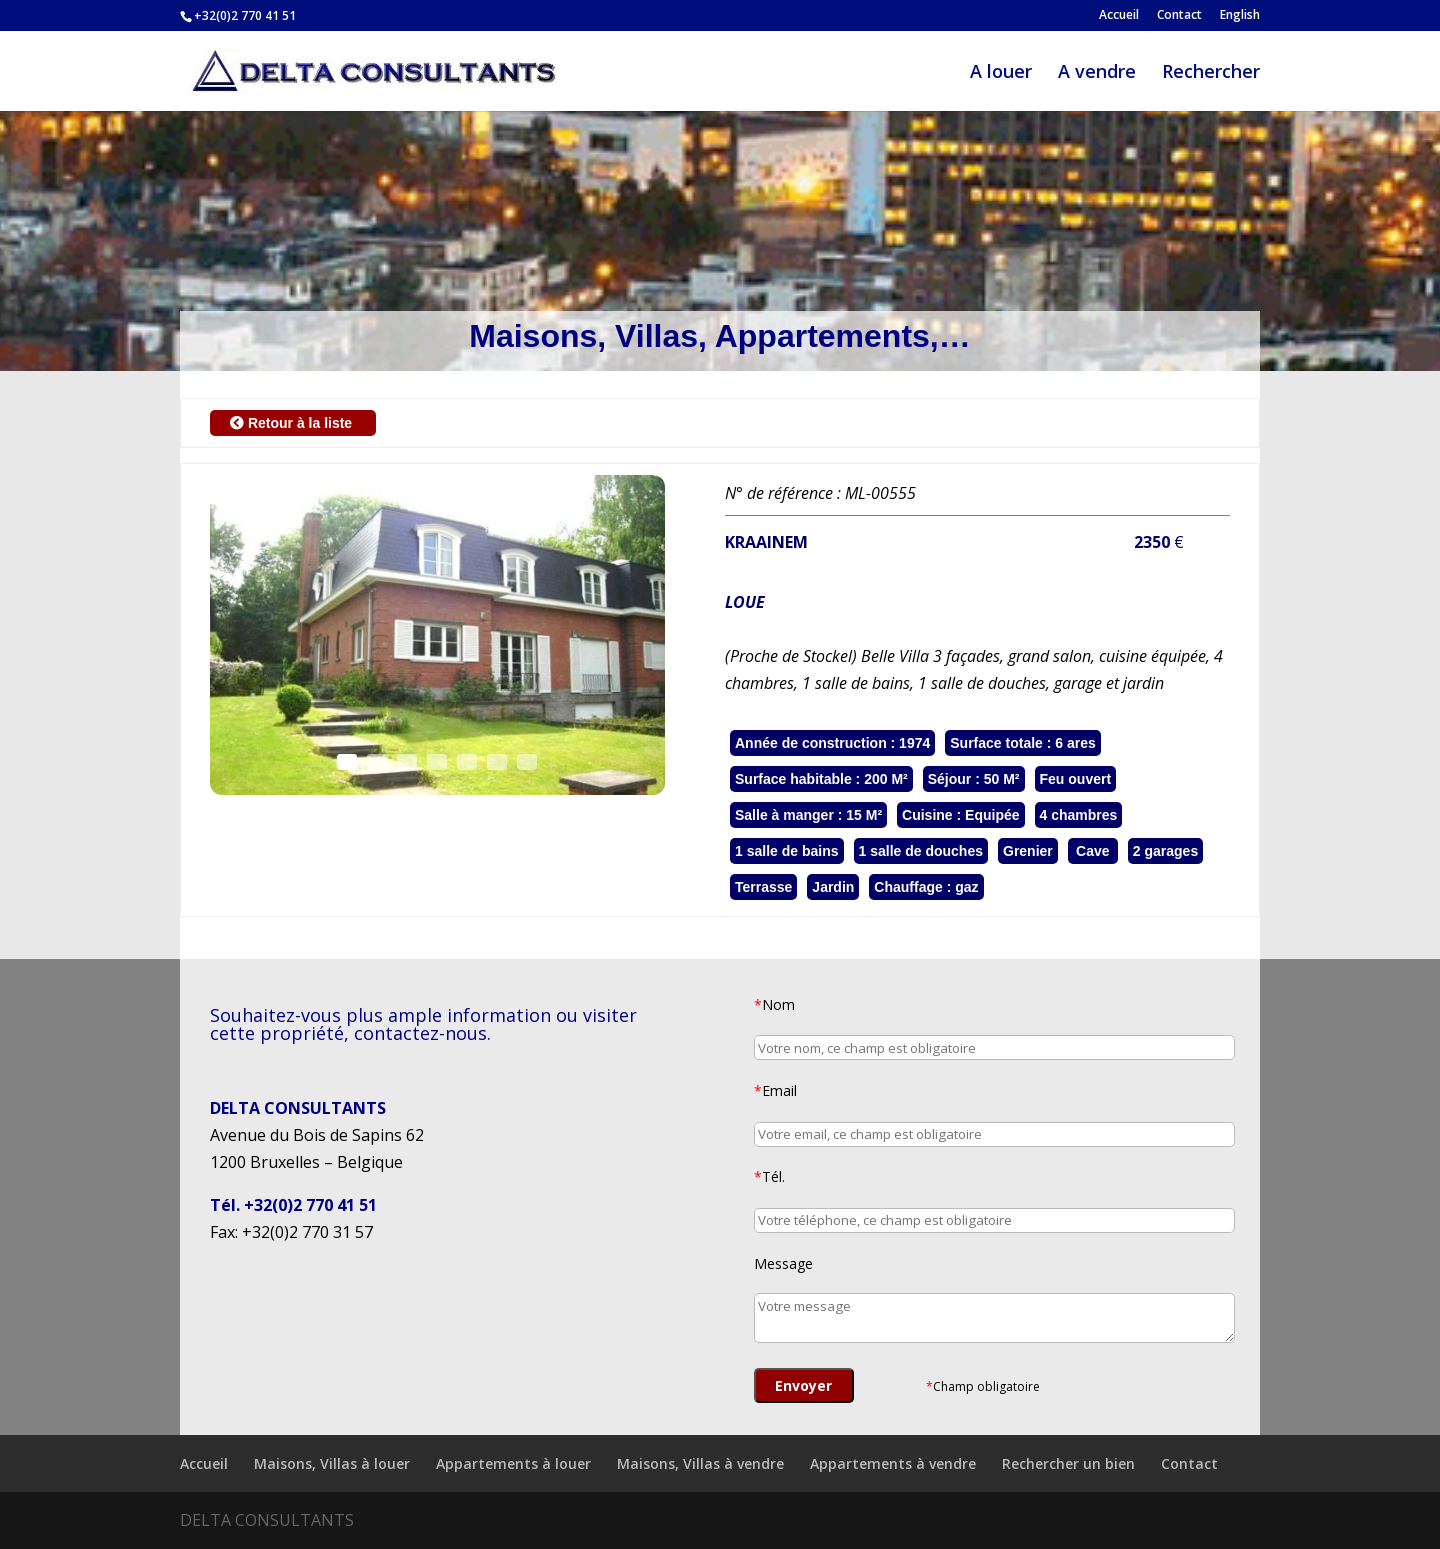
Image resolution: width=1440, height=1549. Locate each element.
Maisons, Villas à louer (332, 1463)
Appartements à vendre (893, 1463)
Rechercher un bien (1068, 1463)
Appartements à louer (513, 1463)
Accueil (1119, 16)
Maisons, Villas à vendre (700, 1463)
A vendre (1097, 73)
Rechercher (1211, 73)
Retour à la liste (293, 423)
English (1240, 16)
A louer (1001, 73)
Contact (1179, 16)
